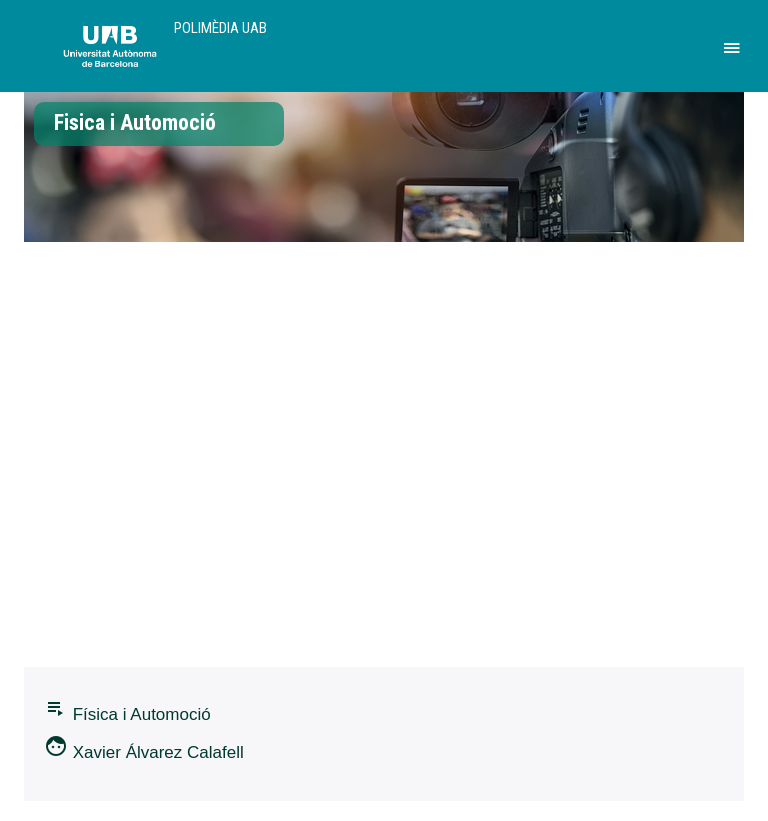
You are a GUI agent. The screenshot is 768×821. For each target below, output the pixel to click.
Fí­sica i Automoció (127, 710)
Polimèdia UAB (220, 28)
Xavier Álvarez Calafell (144, 748)
